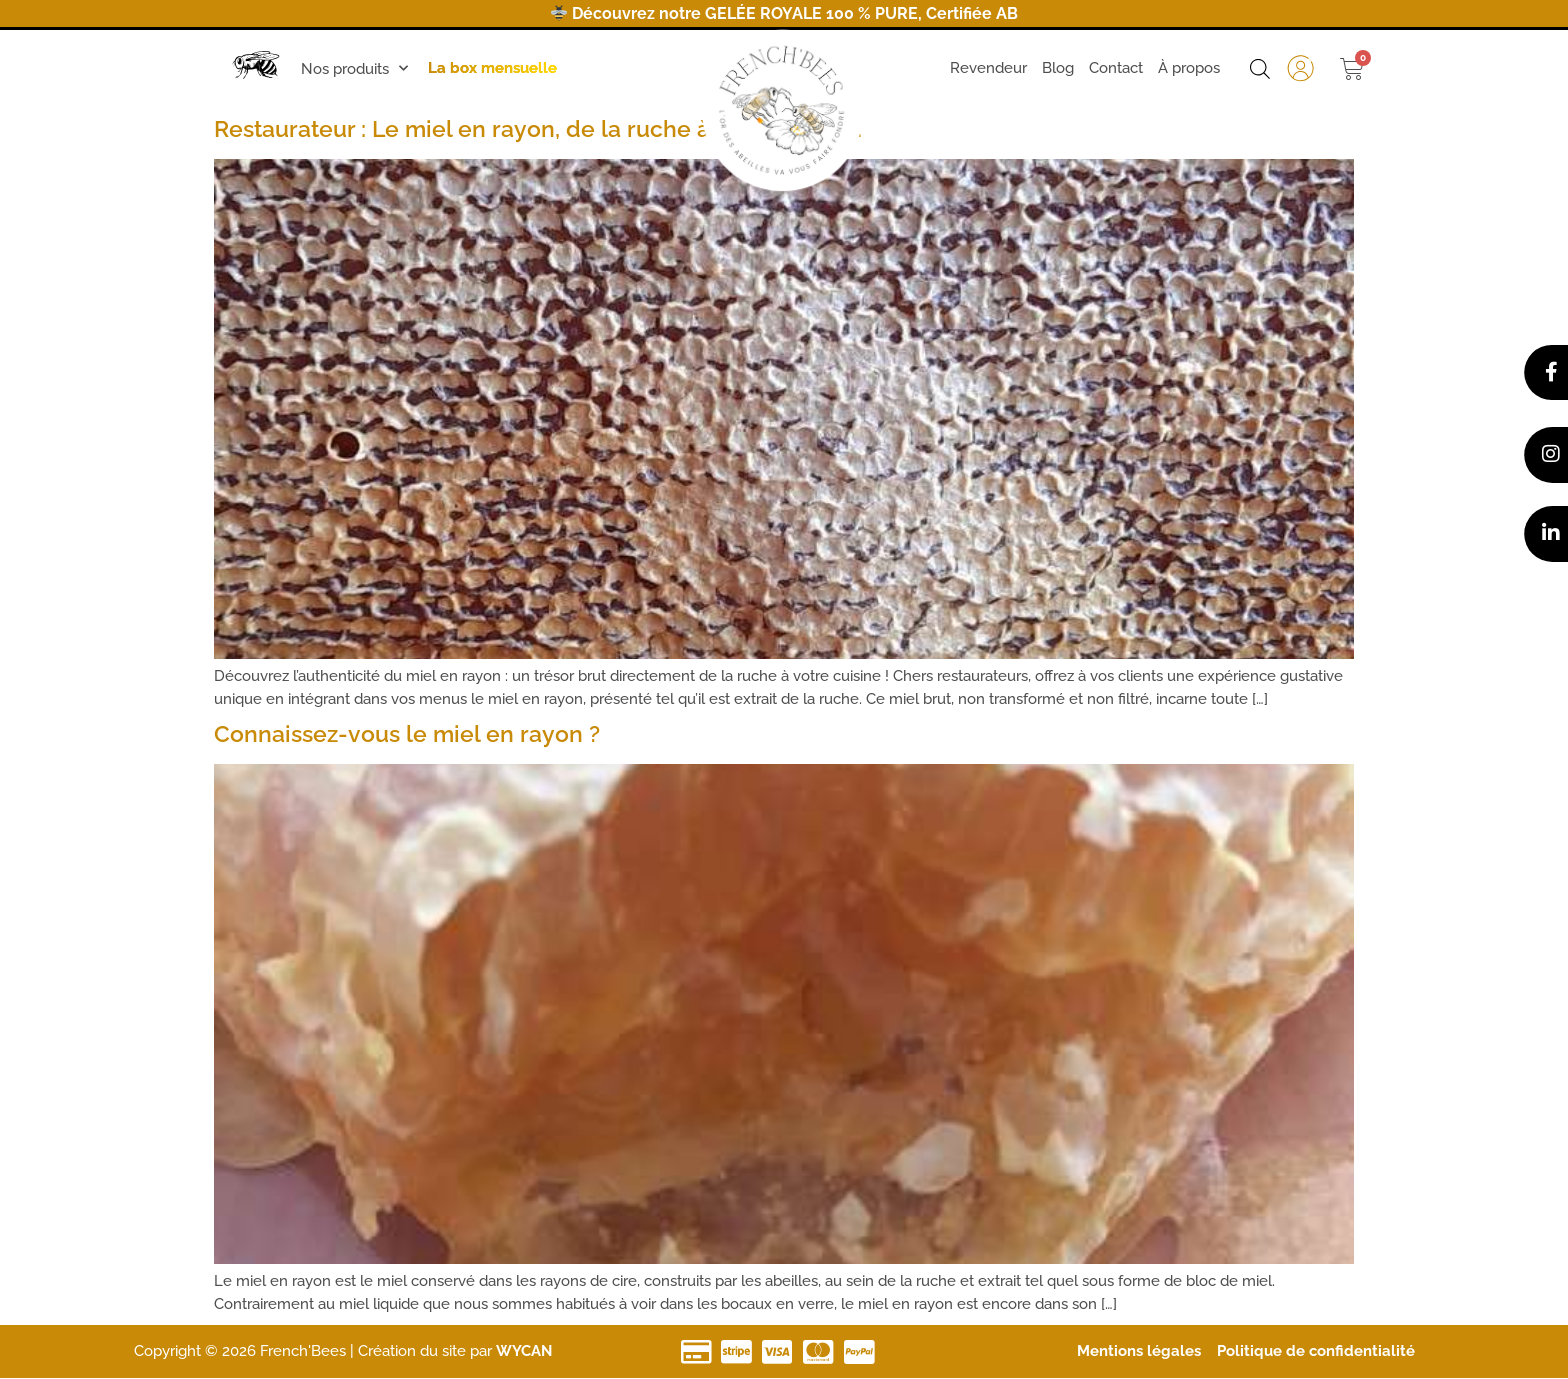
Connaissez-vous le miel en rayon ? (407, 733)
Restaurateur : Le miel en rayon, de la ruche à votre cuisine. (538, 128)
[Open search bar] (1260, 69)
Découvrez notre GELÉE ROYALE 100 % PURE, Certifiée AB (784, 13)
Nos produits (354, 68)
